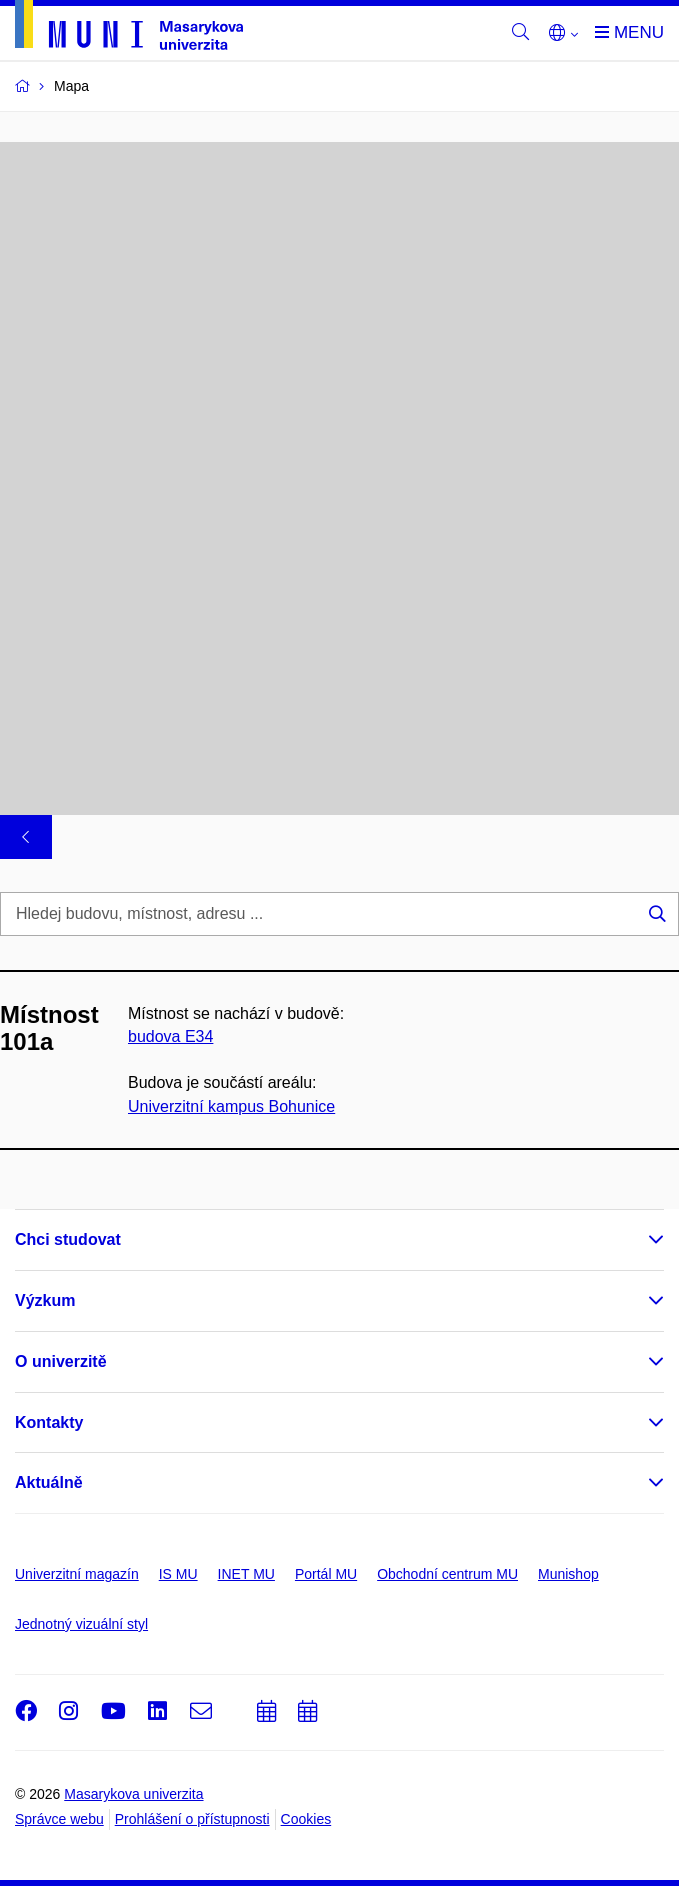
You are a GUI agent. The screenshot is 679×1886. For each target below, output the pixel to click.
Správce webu (59, 1819)
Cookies (306, 1819)
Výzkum (45, 1300)
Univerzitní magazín (77, 1574)
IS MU (178, 1574)
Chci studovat (68, 1239)
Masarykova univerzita (133, 1794)
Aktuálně (49, 1482)
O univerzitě (61, 1361)
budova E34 (170, 1036)
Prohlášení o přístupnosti (192, 1819)
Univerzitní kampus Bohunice (231, 1105)
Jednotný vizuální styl (81, 1624)
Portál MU (326, 1574)
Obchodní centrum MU (447, 1574)
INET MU (246, 1574)
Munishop (568, 1574)
